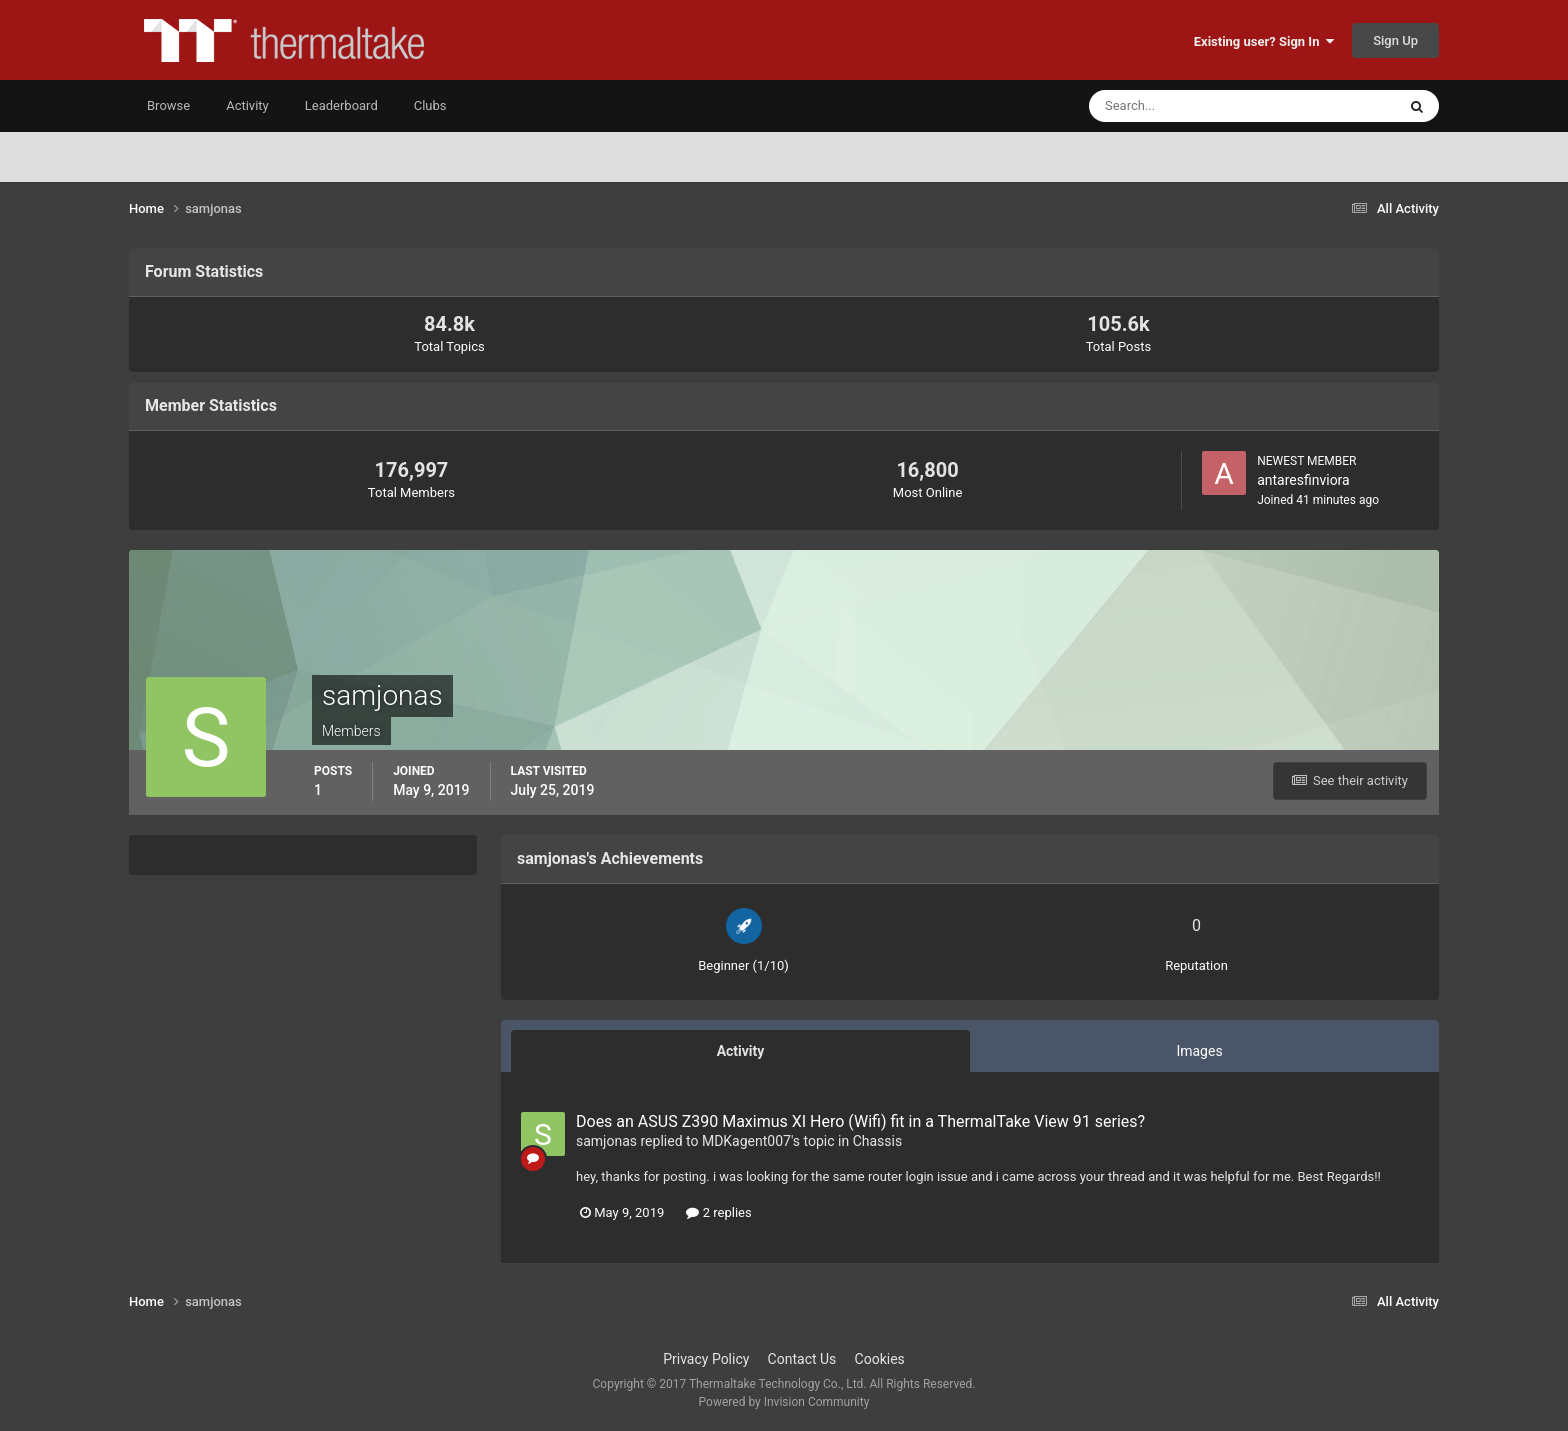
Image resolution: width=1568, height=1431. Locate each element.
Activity (247, 105)
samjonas (606, 1141)
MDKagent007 (746, 1141)
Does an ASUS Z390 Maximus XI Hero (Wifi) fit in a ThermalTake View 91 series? (860, 1121)
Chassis (878, 1141)
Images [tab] (1199, 1051)
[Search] (1181, 106)
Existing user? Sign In (1264, 41)
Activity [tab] (741, 1051)
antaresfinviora (1303, 480)
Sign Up (1395, 40)
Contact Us (802, 1359)
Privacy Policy (706, 1359)
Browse (168, 105)
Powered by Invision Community (784, 1402)
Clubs (430, 105)
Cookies (880, 1359)
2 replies (718, 1212)
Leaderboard (341, 105)
